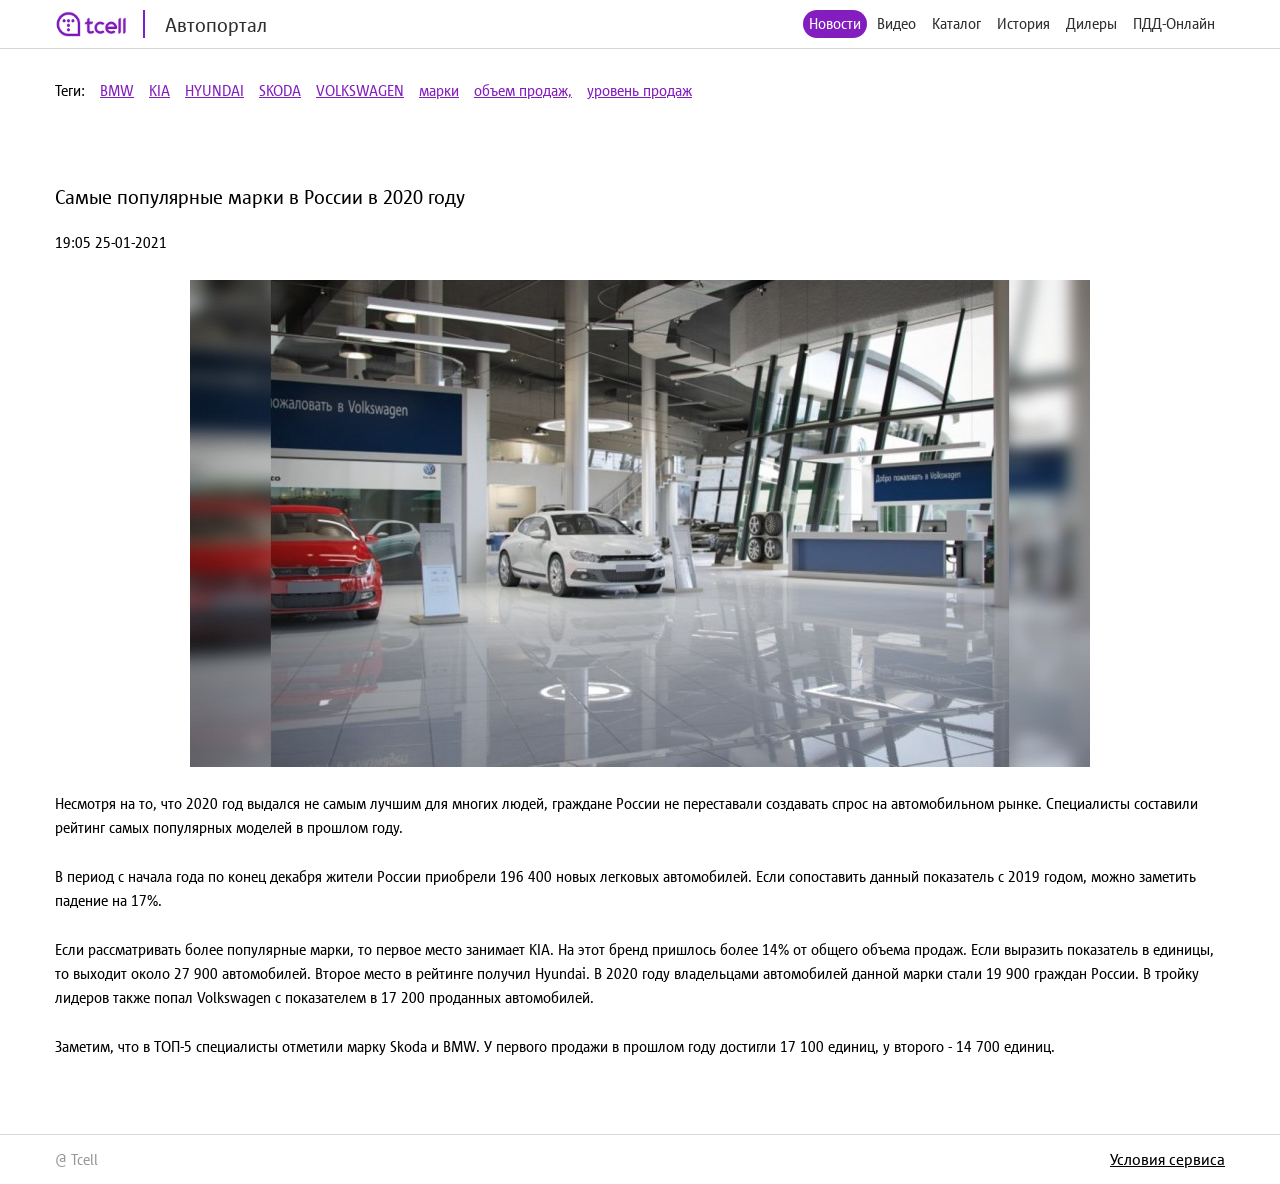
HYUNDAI (214, 90)
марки (439, 90)
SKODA (280, 90)
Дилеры (1091, 23)
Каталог (956, 23)
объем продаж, (523, 90)
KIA (159, 90)
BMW (117, 90)
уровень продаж (639, 90)
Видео (896, 23)
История (1023, 23)
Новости (835, 23)
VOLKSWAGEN (360, 90)
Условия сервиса (1167, 1159)
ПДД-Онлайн (1174, 23)
